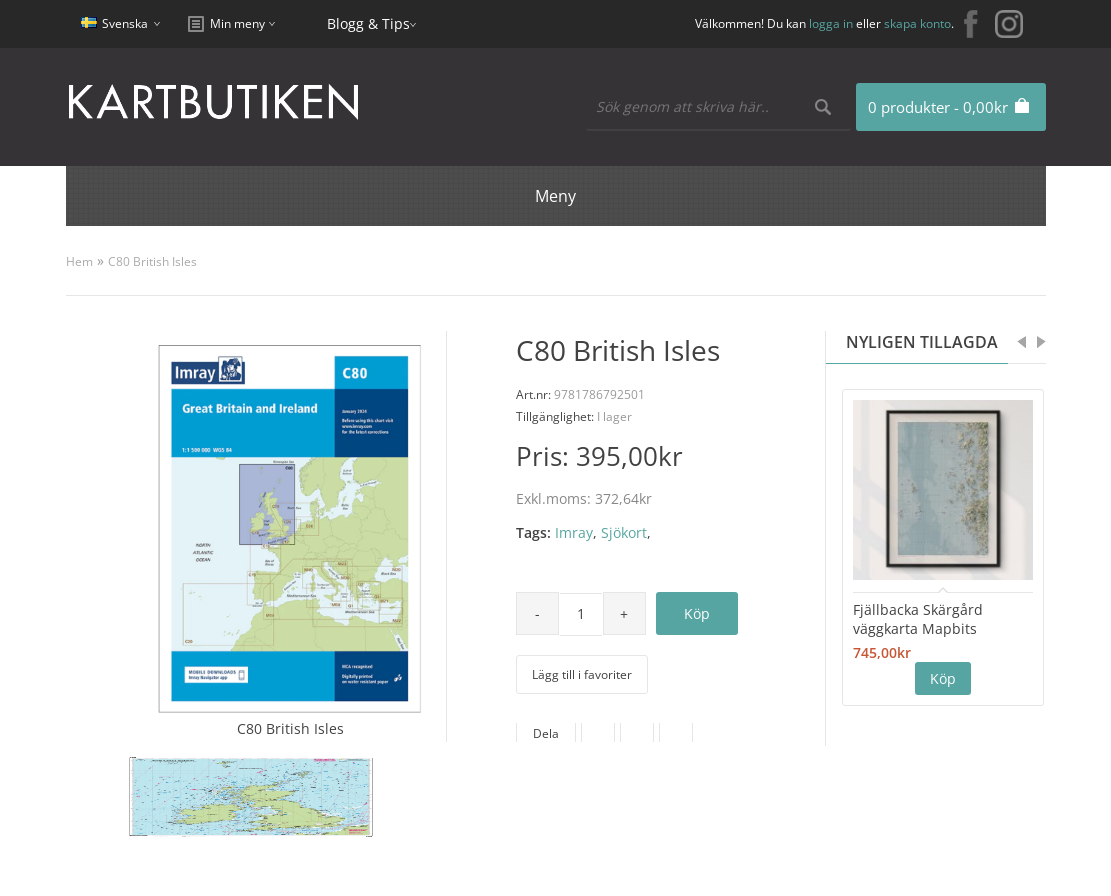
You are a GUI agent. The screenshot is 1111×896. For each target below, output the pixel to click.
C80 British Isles (152, 261)
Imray (574, 532)
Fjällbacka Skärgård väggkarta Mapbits (918, 619)
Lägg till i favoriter (582, 674)
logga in (831, 23)
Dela (546, 733)
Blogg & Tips (368, 23)
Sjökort (624, 532)
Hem (79, 261)
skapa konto (917, 23)
